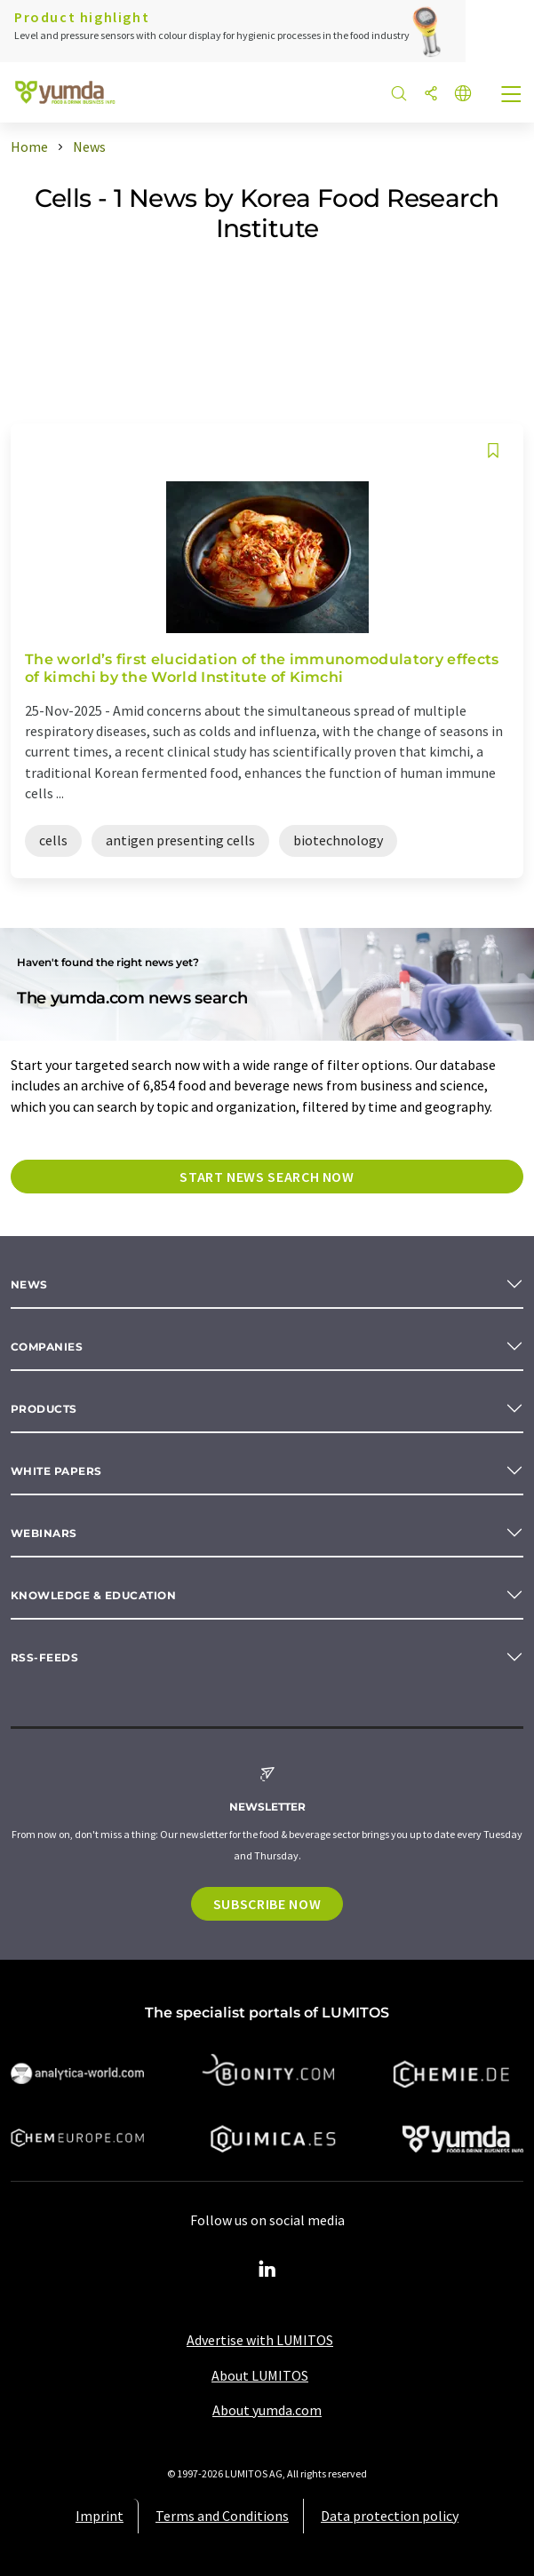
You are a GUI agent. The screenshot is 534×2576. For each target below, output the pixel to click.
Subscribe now (267, 1904)
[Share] (430, 94)
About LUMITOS (259, 2375)
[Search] (399, 94)
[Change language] (462, 94)
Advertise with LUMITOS (260, 2340)
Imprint (100, 2515)
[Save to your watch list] (493, 451)
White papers (56, 1471)
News (29, 1284)
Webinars (44, 1533)
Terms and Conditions (222, 2515)
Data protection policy (389, 2515)
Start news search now (266, 1176)
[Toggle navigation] (511, 95)
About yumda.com (267, 2410)
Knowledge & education (93, 1595)
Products (44, 1408)
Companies (47, 1346)
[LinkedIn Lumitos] (267, 2270)
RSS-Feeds (44, 1657)
